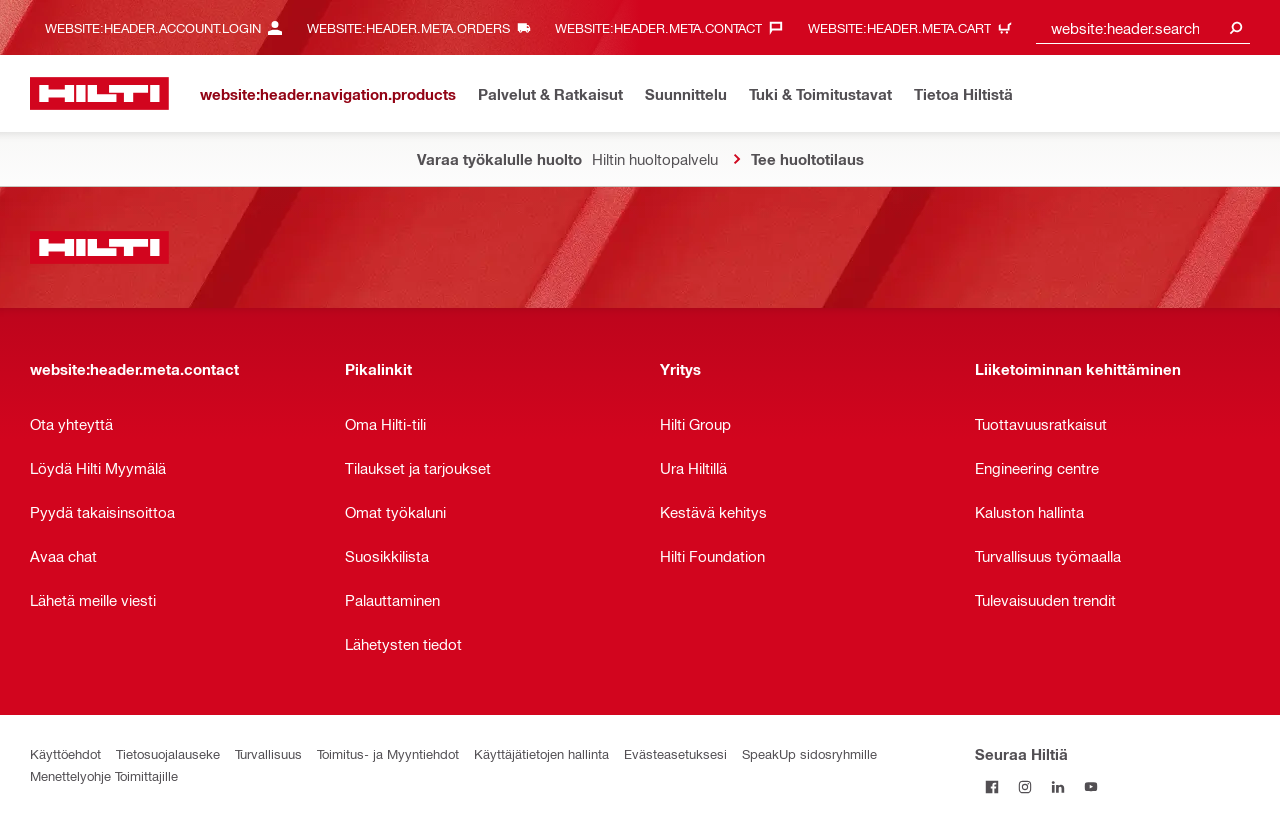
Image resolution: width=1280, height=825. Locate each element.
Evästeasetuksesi (675, 753)
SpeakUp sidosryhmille (809, 753)
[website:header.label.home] (99, 93)
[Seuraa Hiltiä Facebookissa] (991, 786)
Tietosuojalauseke (168, 753)
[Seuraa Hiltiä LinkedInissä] (1057, 786)
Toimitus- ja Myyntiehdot (388, 753)
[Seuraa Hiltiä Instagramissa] (1024, 786)
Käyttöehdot (65, 753)
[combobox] (1143, 27)
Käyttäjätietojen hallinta (541, 753)
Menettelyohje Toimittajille (104, 775)
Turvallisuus (268, 753)
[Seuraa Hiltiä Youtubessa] (1090, 786)
